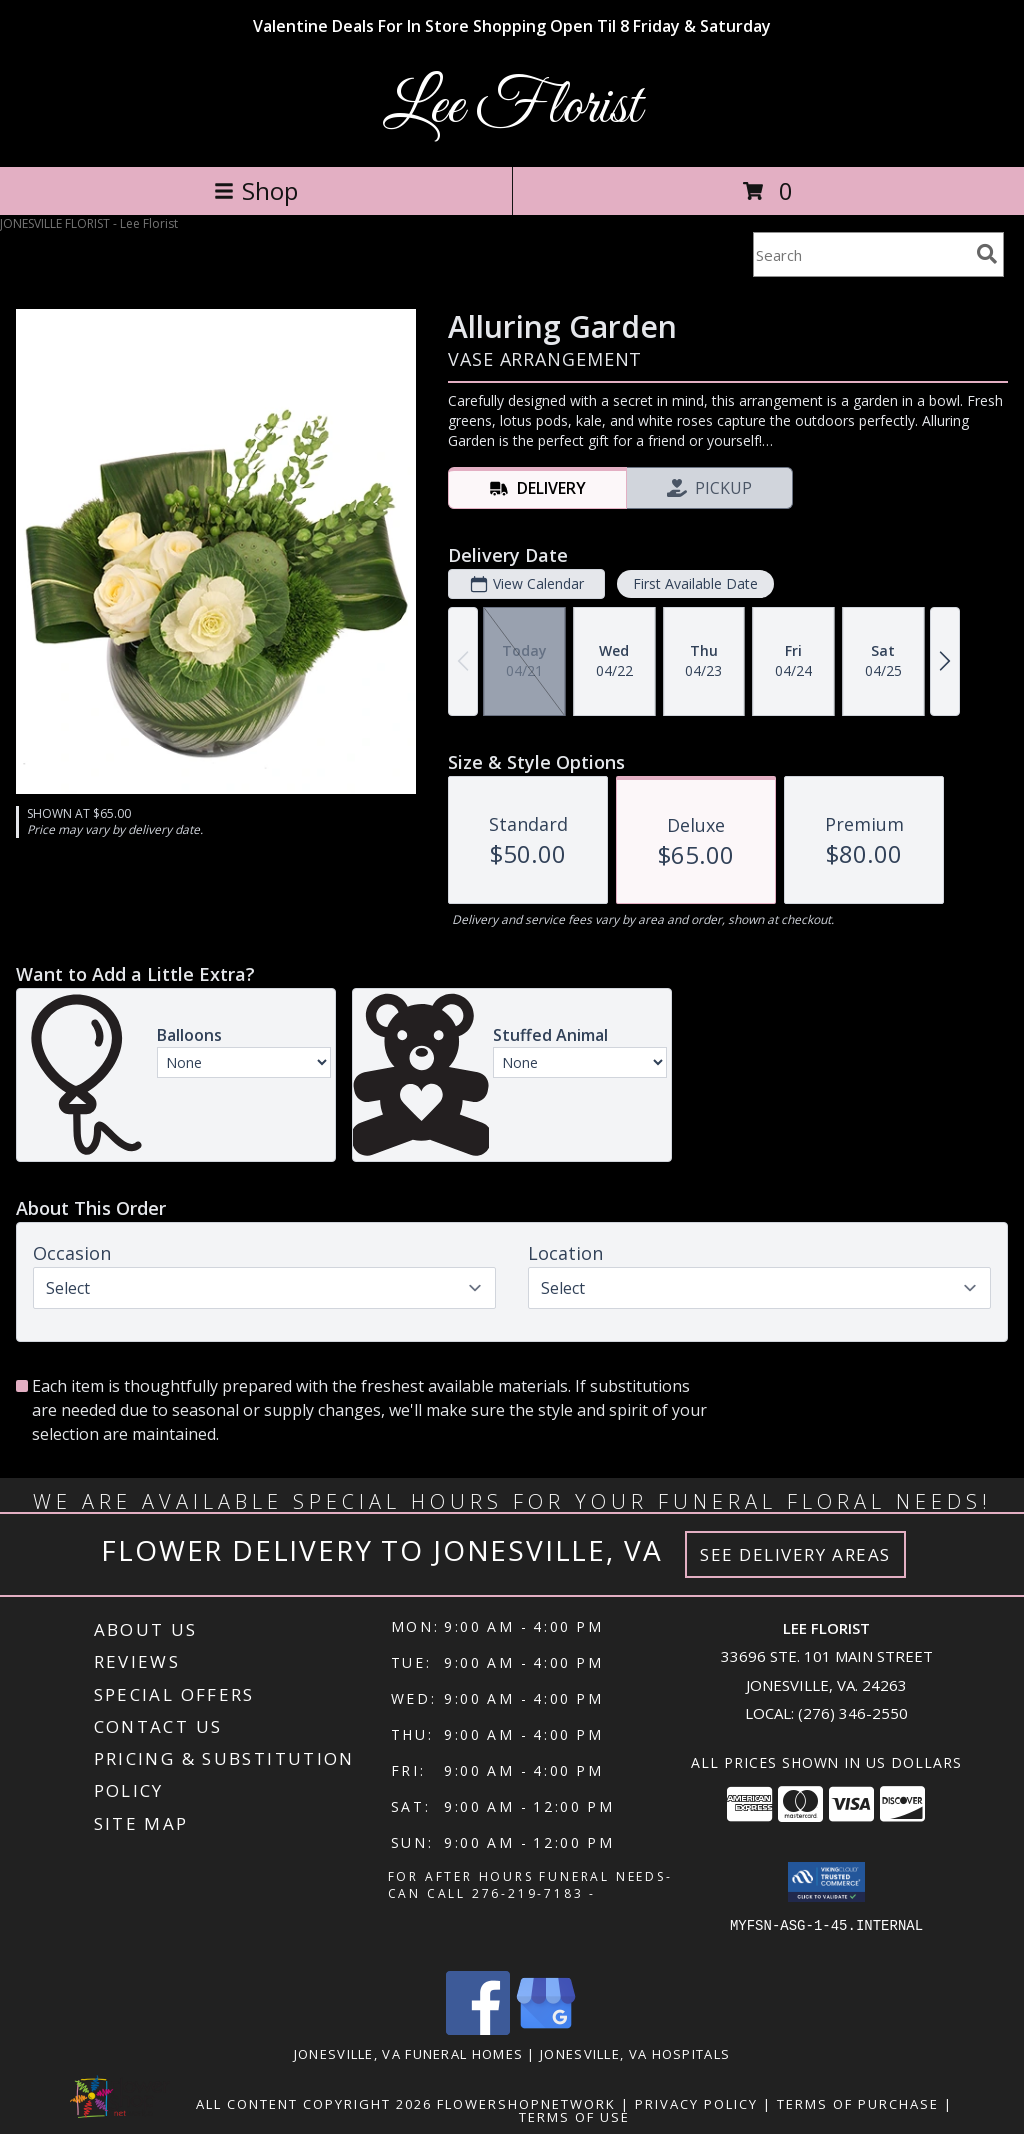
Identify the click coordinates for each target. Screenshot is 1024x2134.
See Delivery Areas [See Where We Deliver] (795, 1554)
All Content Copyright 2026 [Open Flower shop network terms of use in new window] (314, 2104)
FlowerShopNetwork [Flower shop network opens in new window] (526, 2104)
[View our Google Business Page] (546, 2029)
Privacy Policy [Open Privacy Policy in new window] (696, 2104)
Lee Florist (512, 107)
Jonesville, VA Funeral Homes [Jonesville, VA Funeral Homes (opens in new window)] (408, 2054)
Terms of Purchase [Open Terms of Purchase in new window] (858, 2104)
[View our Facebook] (478, 2029)
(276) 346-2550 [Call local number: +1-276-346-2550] (853, 1713)
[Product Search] (861, 254)
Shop (256, 190)
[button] (826, 1882)
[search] (987, 254)
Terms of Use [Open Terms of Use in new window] (574, 2117)
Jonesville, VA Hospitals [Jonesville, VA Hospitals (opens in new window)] (635, 2054)
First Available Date (695, 583)
